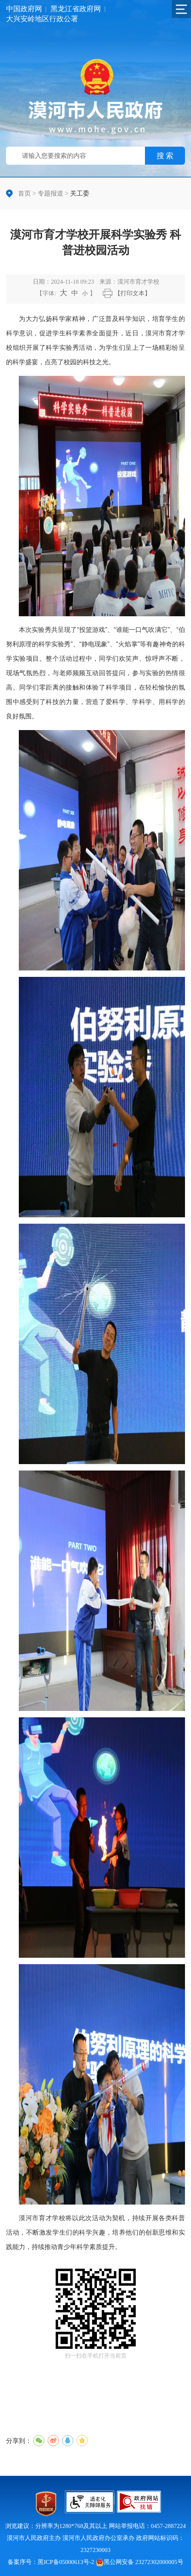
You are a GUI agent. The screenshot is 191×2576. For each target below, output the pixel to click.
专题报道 (50, 193)
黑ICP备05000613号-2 (66, 2562)
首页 (24, 193)
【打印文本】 (133, 293)
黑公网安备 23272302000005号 (139, 2562)
